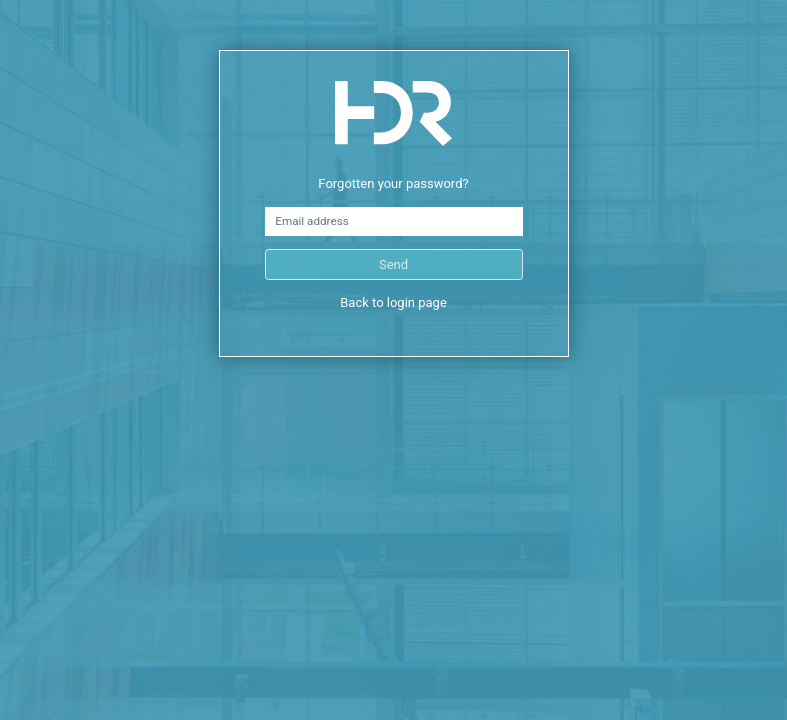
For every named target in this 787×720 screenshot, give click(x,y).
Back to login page (393, 302)
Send (393, 264)
